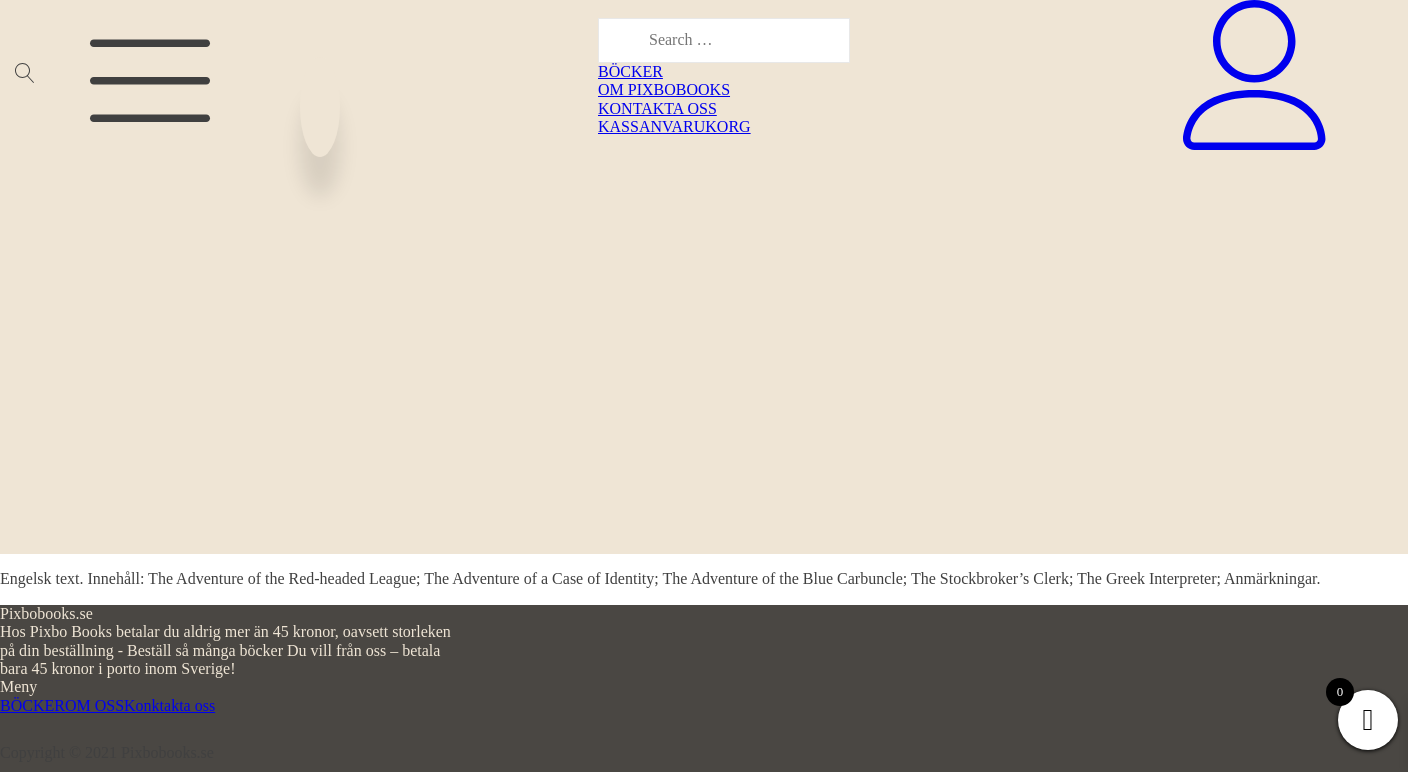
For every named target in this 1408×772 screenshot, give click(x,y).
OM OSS (94, 705)
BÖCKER (630, 71)
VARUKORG (706, 126)
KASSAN (630, 126)
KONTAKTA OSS (657, 108)
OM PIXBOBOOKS (664, 89)
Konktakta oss (169, 705)
